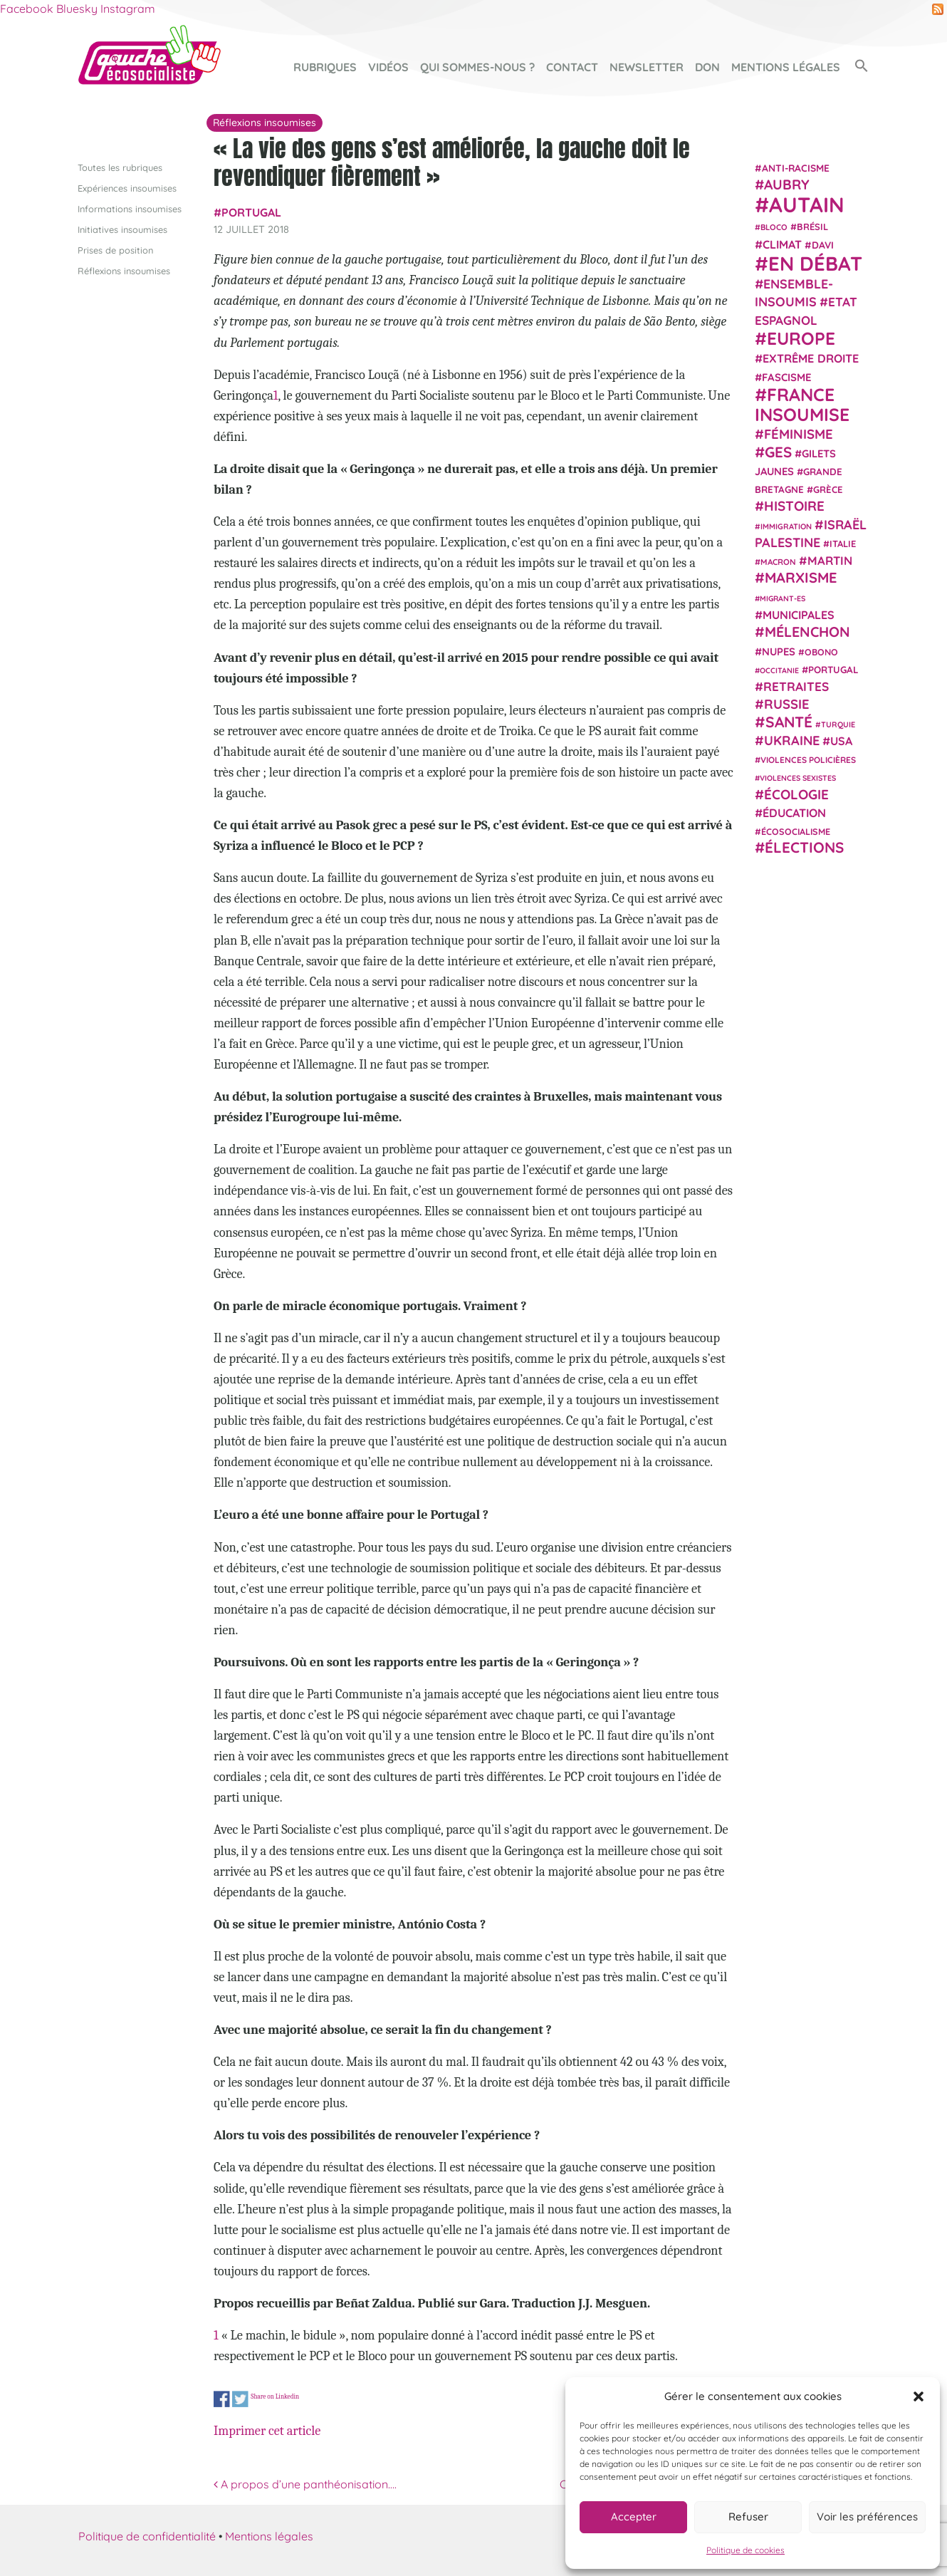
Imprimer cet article (267, 2430)
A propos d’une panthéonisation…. (305, 2484)
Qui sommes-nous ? (477, 67)
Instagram (127, 8)
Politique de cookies (745, 2550)
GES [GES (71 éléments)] (778, 451)
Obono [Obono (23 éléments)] (821, 651)
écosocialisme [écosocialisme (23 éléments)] (795, 831)
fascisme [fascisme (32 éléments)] (787, 376)
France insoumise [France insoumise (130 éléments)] (802, 404)
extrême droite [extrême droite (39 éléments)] (811, 358)
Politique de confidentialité (147, 2536)
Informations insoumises (130, 208)
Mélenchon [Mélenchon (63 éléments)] (807, 631)
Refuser (748, 2516)
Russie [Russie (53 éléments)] (787, 704)
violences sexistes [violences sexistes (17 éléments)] (798, 778)
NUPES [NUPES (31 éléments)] (778, 651)
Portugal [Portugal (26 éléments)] (833, 669)
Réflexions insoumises (124, 270)
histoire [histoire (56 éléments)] (794, 505)
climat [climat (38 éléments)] (782, 244)
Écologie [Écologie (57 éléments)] (796, 793)
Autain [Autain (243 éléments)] (806, 204)
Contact (572, 67)
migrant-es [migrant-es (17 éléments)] (782, 598)
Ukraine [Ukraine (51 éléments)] (792, 740)
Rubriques (325, 67)
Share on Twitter (240, 2399)
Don (707, 67)
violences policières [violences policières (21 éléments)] (808, 759)
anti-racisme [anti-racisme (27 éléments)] (796, 167)
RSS (937, 9)
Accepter (633, 2516)
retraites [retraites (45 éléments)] (796, 686)
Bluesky (77, 8)
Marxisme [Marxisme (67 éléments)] (801, 577)
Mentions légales (785, 67)
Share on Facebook (222, 2399)
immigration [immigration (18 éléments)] (786, 526)
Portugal (251, 212)
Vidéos (388, 67)
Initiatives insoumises (122, 228)
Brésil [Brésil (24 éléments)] (812, 226)
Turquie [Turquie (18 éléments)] (838, 724)
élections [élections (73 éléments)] (804, 847)
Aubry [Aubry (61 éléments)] (787, 184)
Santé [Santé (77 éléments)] (788, 721)
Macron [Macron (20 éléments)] (778, 561)
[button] (918, 2396)
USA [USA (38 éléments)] (841, 741)
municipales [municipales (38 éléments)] (798, 615)
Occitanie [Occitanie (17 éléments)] (779, 670)
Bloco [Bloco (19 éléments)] (774, 227)
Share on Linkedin (275, 2396)
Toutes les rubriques (120, 166)
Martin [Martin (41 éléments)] (829, 560)
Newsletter (646, 67)
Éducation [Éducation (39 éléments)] (794, 813)
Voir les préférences (867, 2516)
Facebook (26, 8)
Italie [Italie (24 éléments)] (843, 543)
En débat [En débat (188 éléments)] (815, 263)
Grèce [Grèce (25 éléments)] (828, 489)
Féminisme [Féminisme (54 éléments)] (798, 433)
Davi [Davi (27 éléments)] (823, 244)
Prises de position (115, 250)
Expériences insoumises (127, 187)
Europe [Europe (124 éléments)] (801, 338)
